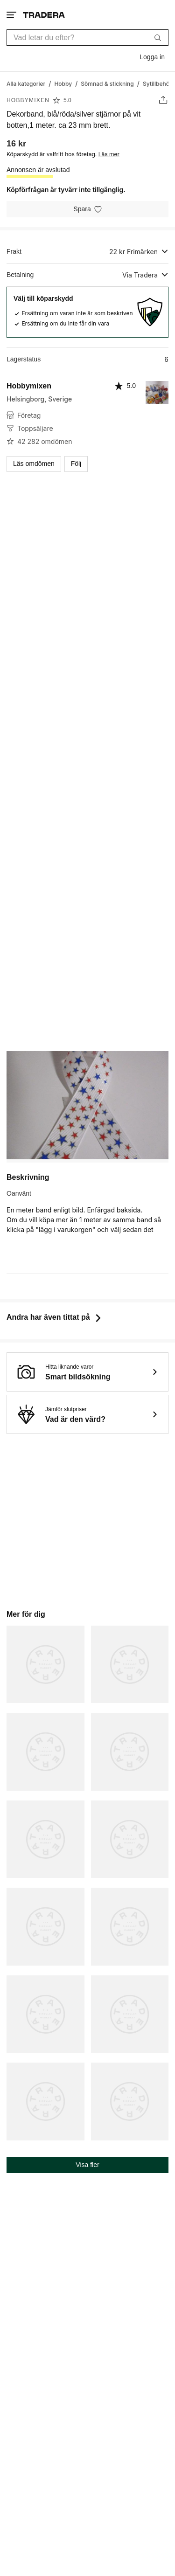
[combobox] (87, 37)
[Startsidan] (44, 15)
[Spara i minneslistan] (87, 209)
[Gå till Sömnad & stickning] (107, 83)
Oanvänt (19, 1193)
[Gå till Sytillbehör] (157, 83)
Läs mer (108, 154)
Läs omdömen (34, 463)
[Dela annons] (163, 100)
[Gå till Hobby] (63, 83)
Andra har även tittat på (55, 1317)
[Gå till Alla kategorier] (26, 83)
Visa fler (87, 2164)
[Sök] (157, 37)
